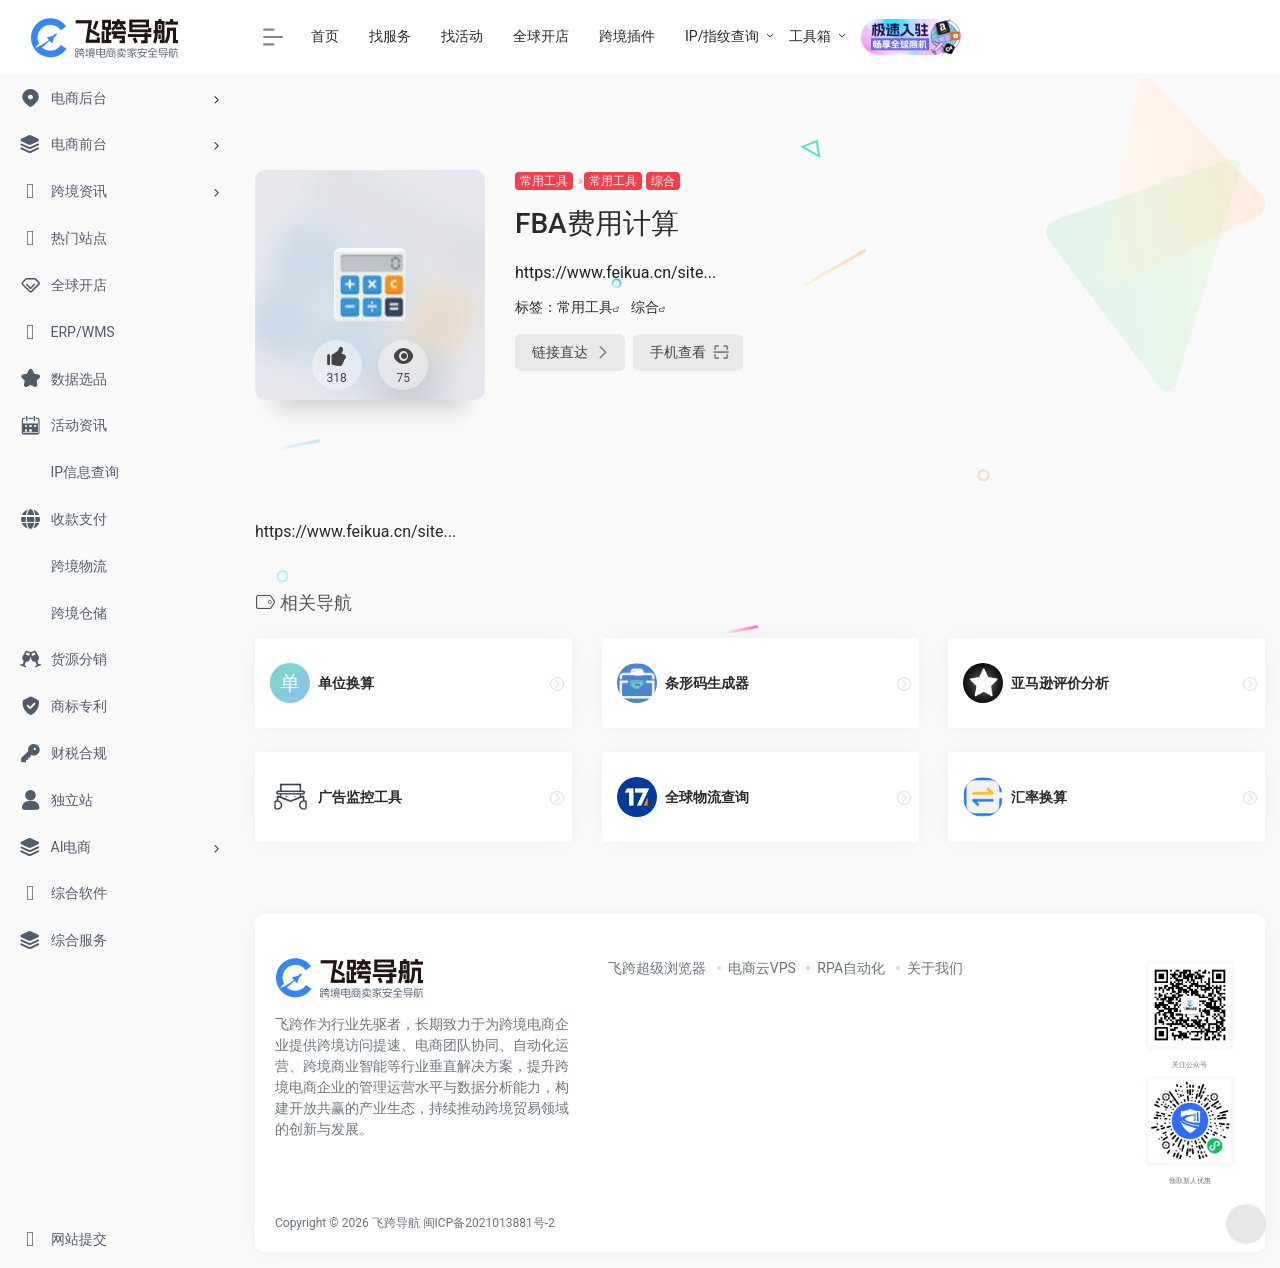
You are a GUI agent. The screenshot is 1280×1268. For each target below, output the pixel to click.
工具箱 (810, 36)
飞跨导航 (396, 1223)
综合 (663, 181)
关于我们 (935, 968)
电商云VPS (762, 968)
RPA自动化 (851, 968)
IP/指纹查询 (722, 36)
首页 (325, 36)
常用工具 (544, 181)
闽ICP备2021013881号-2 (489, 1223)
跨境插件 (627, 36)
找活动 (462, 36)
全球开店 (541, 36)
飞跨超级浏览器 (657, 968)
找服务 (390, 36)
